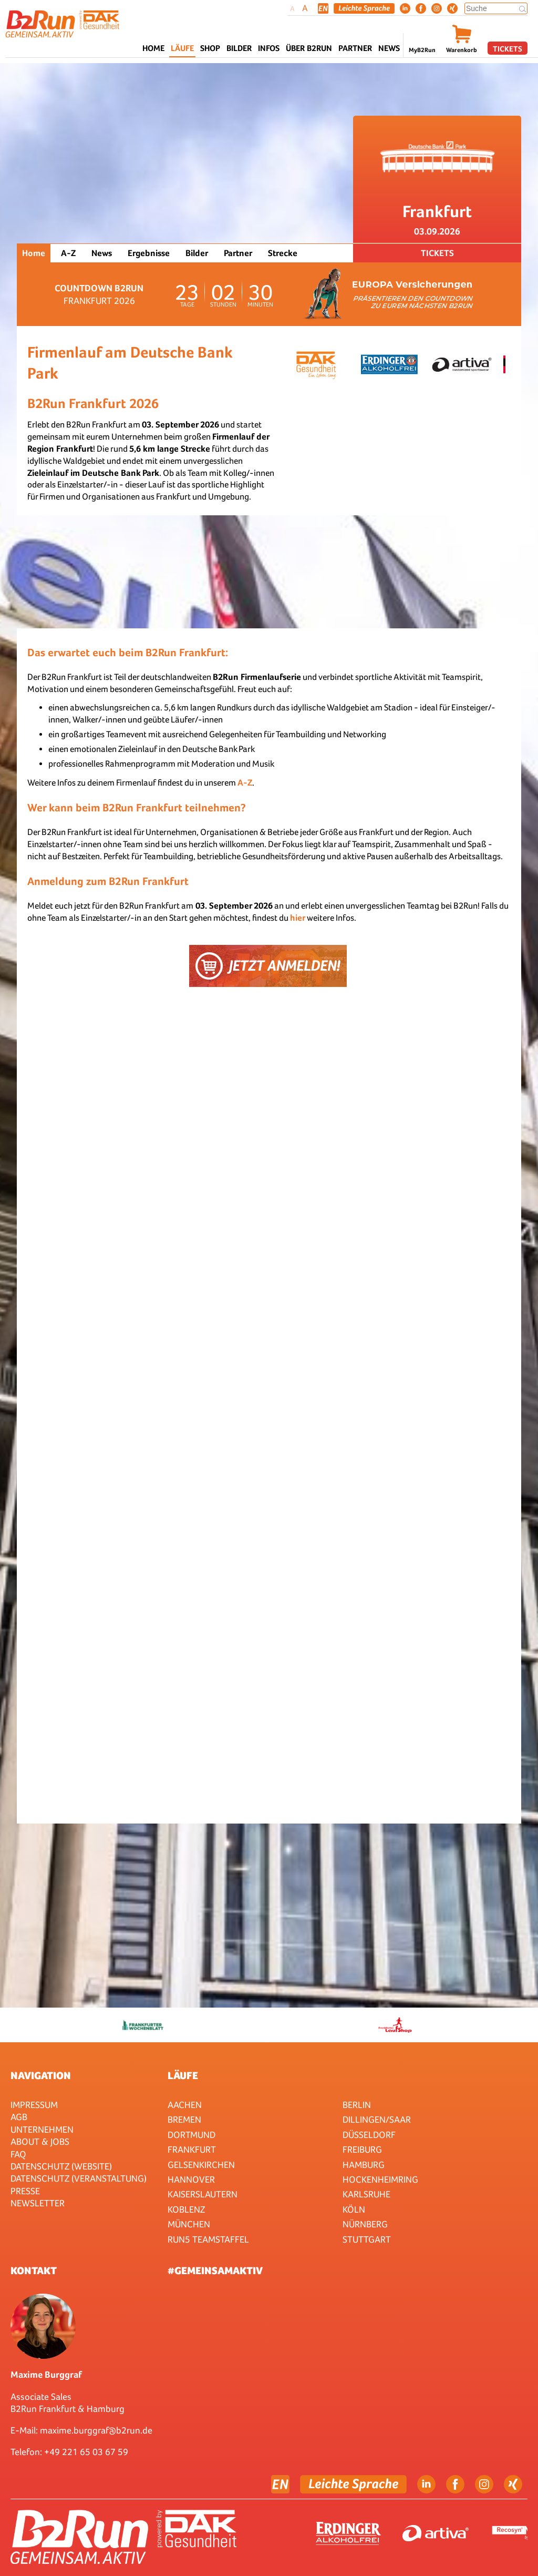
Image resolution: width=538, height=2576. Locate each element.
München (189, 2223)
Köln (354, 2209)
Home (153, 48)
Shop (210, 48)
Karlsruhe (366, 2194)
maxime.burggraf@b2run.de (96, 2430)
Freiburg (362, 2149)
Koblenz (186, 2209)
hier (297, 918)
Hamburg (364, 2164)
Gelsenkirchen (201, 2164)
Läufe (183, 2075)
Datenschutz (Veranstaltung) (79, 2178)
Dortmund (191, 2134)
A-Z (68, 253)
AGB (19, 2116)
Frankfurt (192, 2149)
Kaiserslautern (202, 2194)
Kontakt (34, 2270)
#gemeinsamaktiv (215, 2270)
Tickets (507, 48)
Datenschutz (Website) (61, 2166)
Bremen (184, 2119)
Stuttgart (367, 2239)
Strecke (282, 253)
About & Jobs (40, 2141)
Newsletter (38, 2202)
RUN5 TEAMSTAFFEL (208, 2239)
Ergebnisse (149, 253)
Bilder (239, 48)
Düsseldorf (369, 2134)
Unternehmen (42, 2129)
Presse (25, 2190)
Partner (238, 253)
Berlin (357, 2104)
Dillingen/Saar (377, 2119)
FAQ (18, 2154)
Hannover (191, 2179)
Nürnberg (365, 2223)
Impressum (34, 2104)
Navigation (41, 2075)
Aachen (185, 2104)
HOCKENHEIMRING (380, 2179)
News (389, 48)
